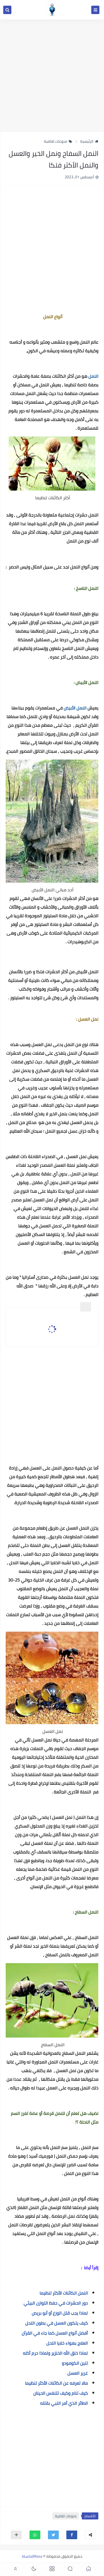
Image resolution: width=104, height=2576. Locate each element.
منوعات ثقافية (58, 141)
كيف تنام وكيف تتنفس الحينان (60, 2393)
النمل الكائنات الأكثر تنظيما (64, 2293)
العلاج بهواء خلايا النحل (67, 2343)
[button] (71, 2535)
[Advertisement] (52, 75)
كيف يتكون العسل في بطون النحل (56, 2323)
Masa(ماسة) (32, 2556)
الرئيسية (89, 141)
